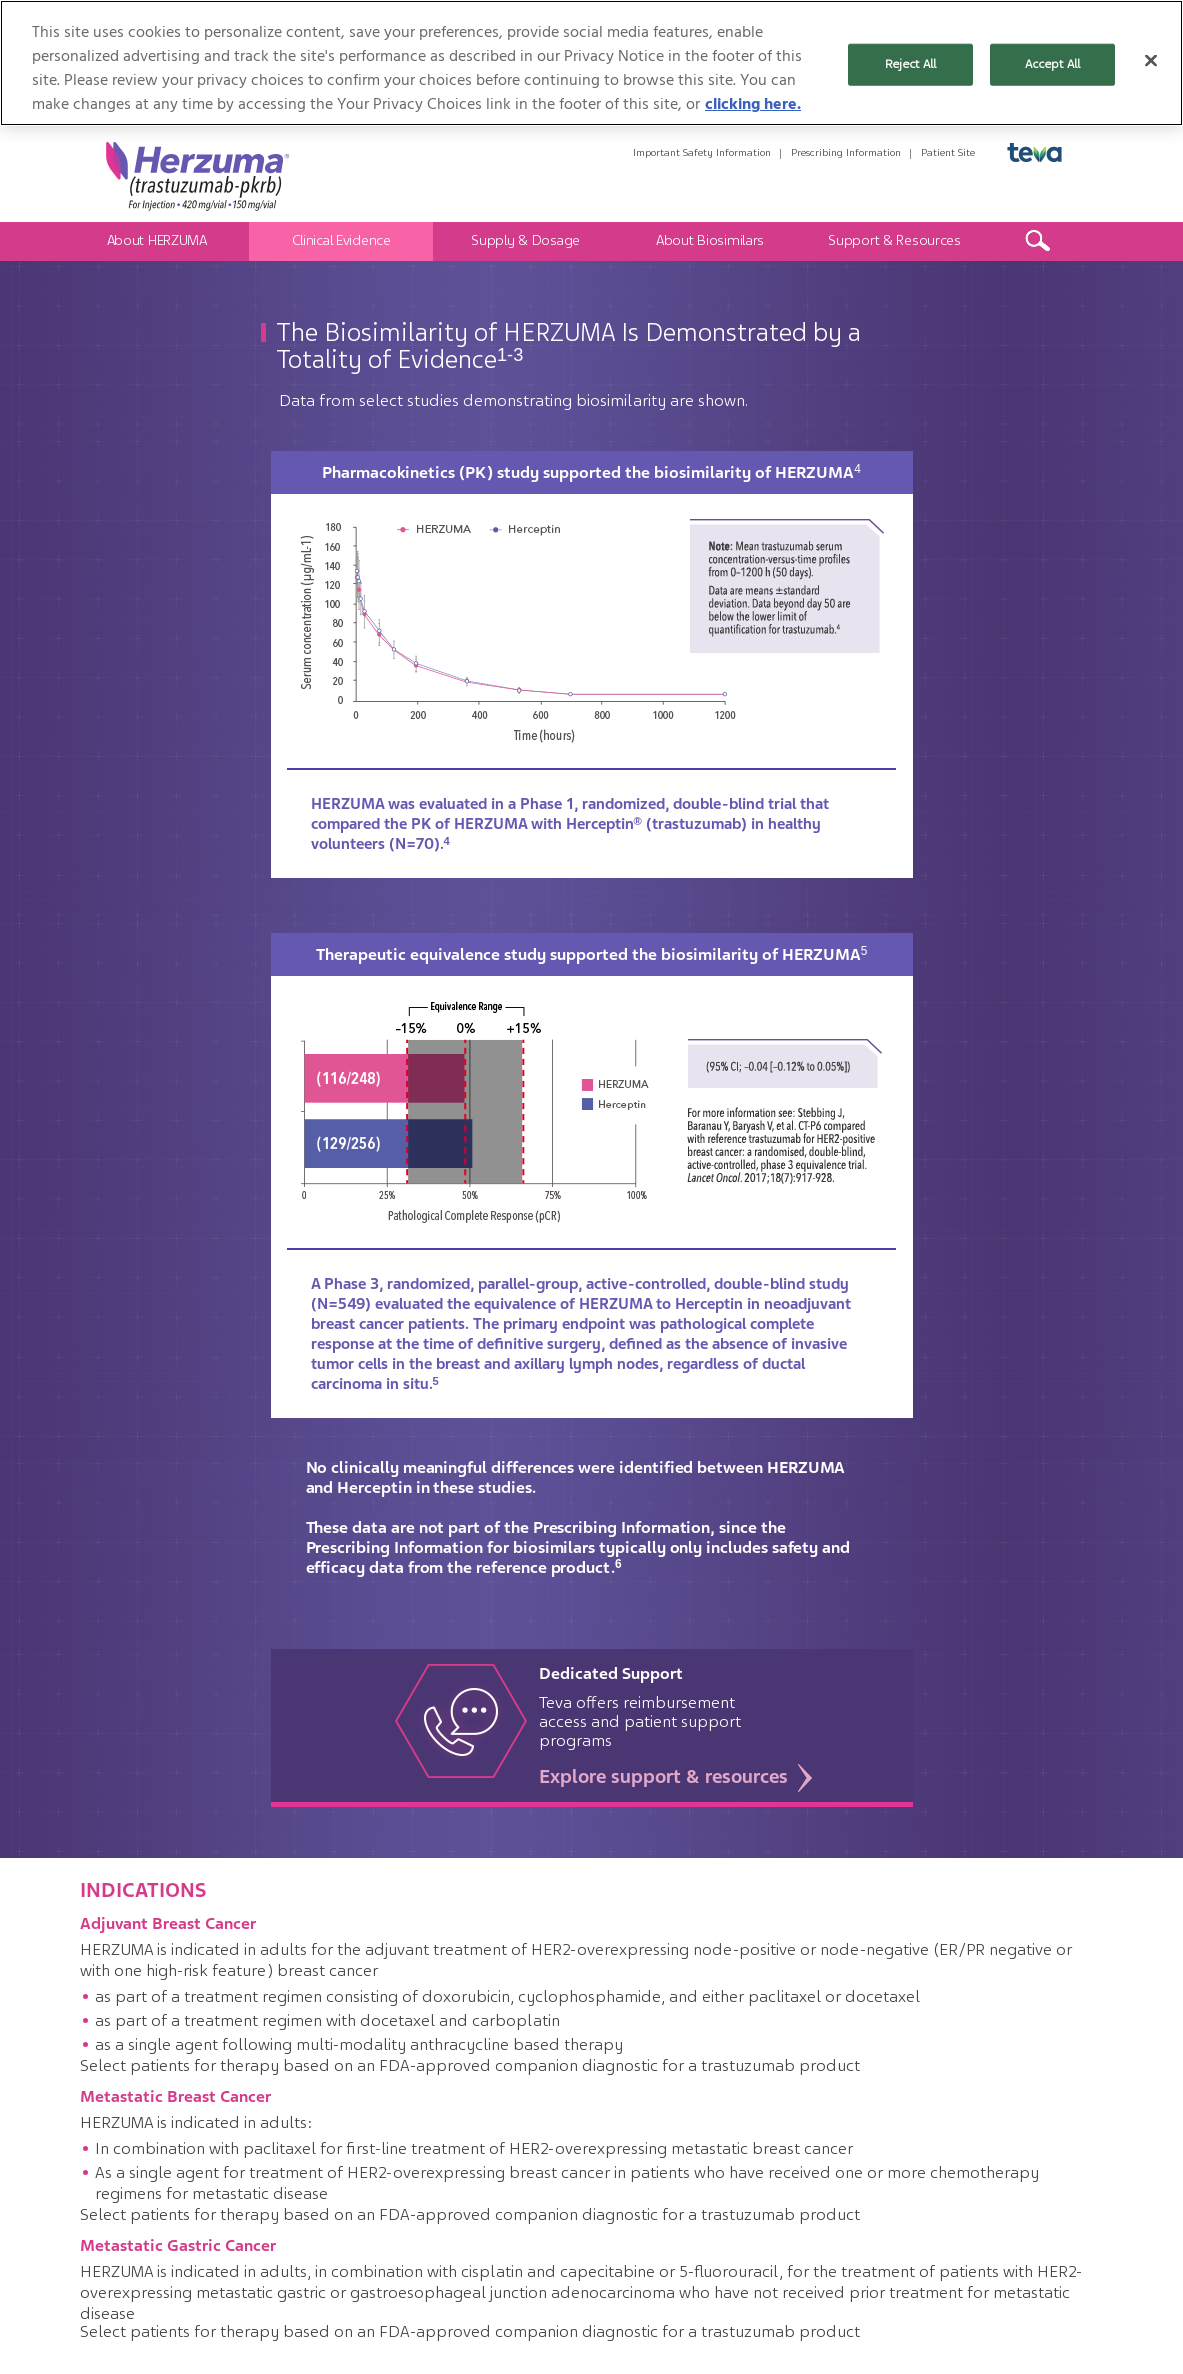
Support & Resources (894, 240)
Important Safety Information (702, 152)
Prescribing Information (846, 152)
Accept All (1052, 64)
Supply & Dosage (525, 240)
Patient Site (948, 152)
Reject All (910, 64)
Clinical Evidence (341, 240)
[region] (591, 63)
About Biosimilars (710, 240)
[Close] (1151, 61)
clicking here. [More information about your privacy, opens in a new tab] (753, 104)
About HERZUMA (157, 240)
